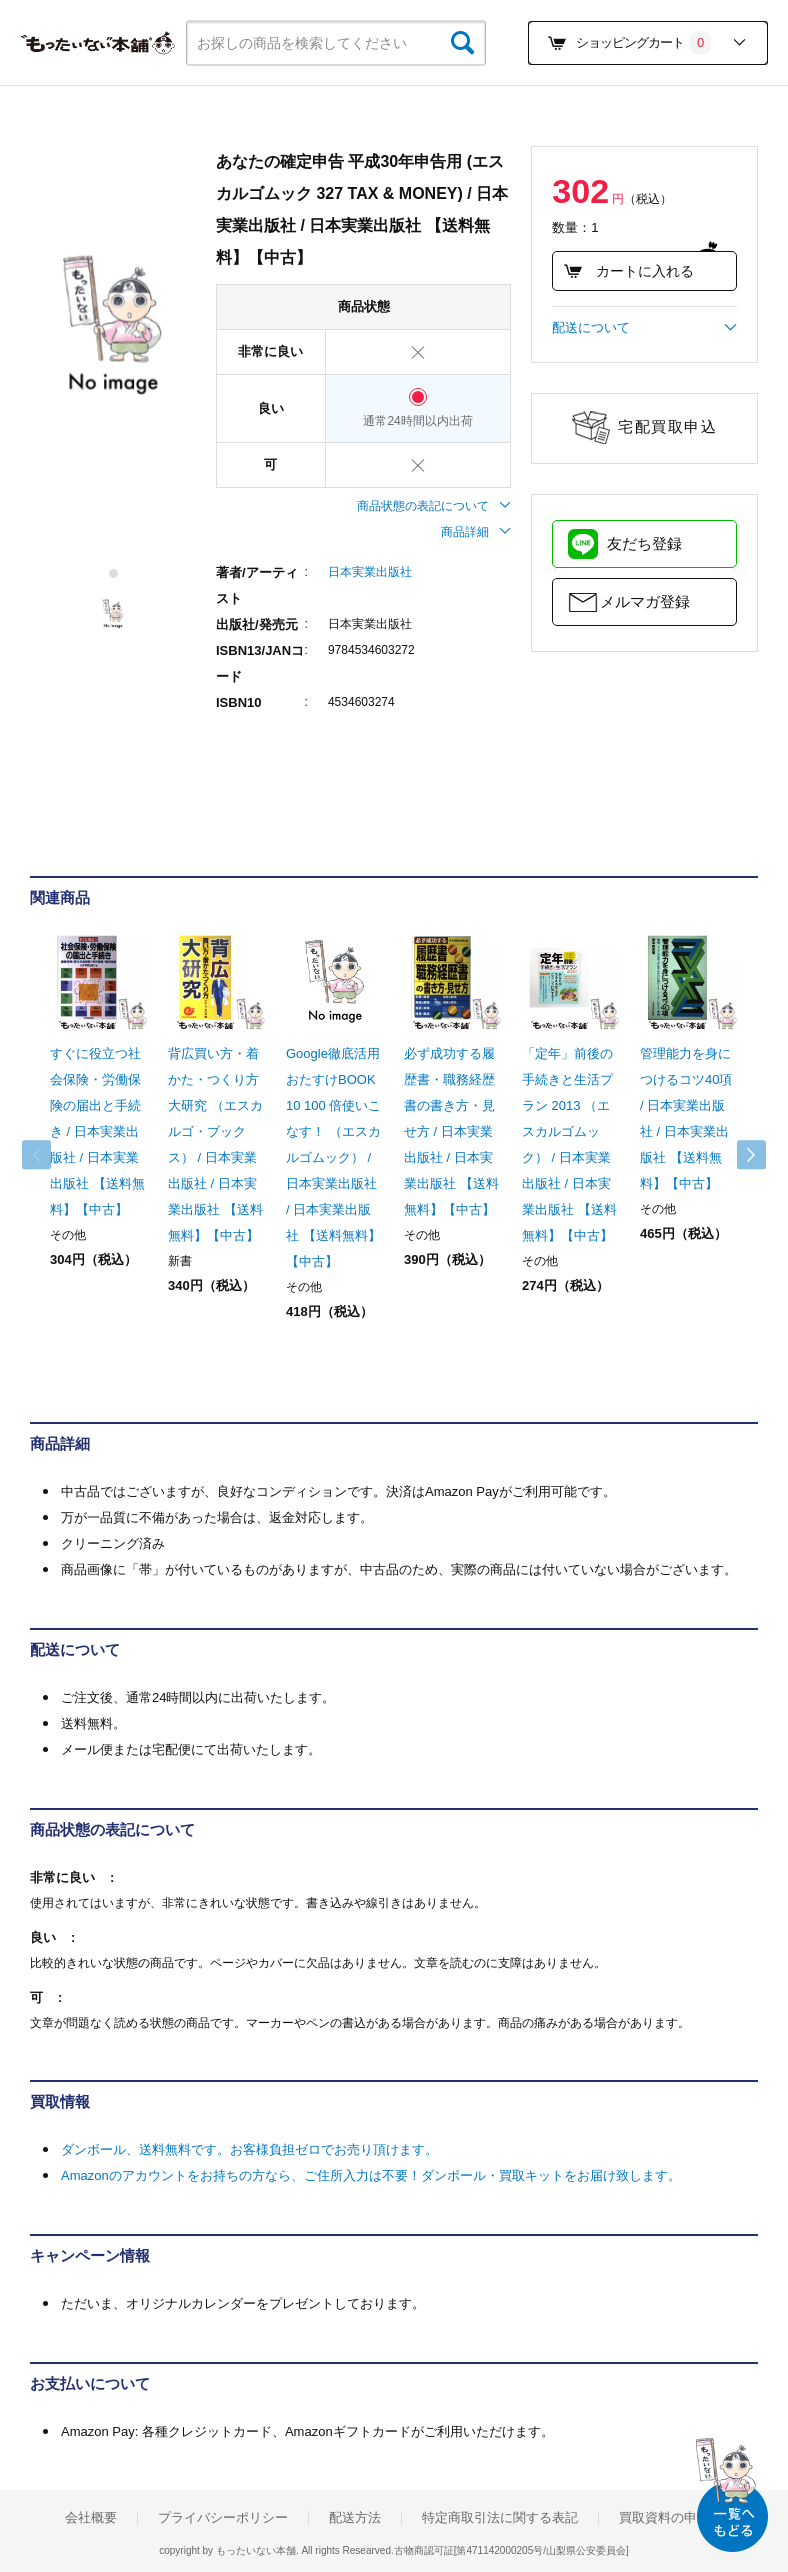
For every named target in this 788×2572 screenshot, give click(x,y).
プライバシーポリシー (223, 2518)
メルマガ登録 (645, 601)
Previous (50, 1155)
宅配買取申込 (667, 426)
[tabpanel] (113, 326)
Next (738, 1155)
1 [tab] (114, 573)
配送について (644, 328)
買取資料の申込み (671, 2518)
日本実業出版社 (370, 572)
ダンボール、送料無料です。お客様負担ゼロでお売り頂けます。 (249, 2149)
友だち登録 (644, 543)
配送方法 (355, 2518)
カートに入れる (628, 271)
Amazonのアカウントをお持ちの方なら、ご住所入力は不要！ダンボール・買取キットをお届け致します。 (371, 2175)
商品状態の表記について (434, 506)
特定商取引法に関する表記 (500, 2518)
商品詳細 (476, 532)
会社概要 (91, 2518)
